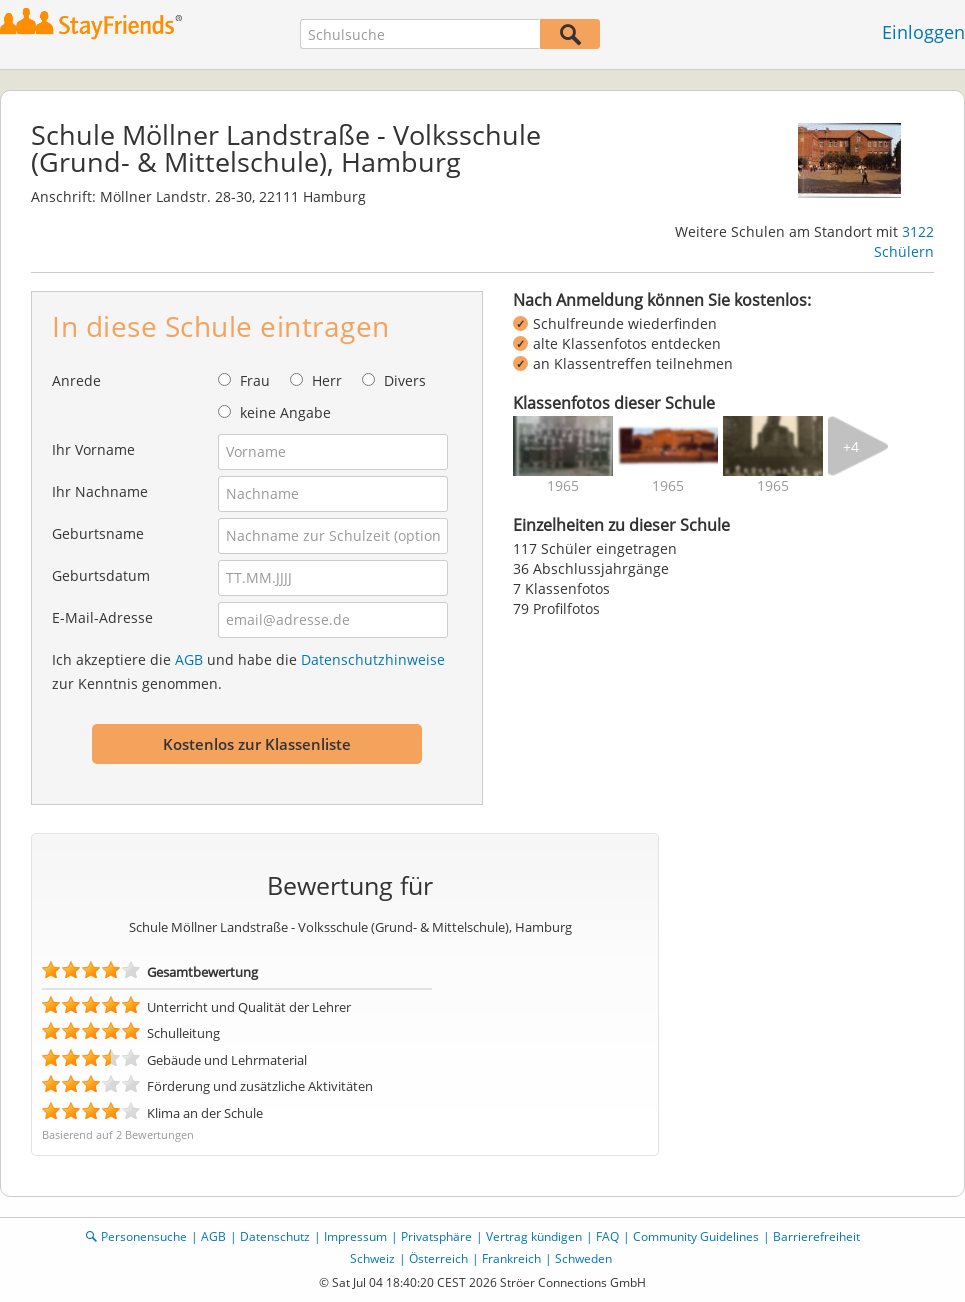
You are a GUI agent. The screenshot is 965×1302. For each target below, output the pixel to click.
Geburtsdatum (101, 575)
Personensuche (144, 1236)
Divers (405, 380)
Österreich (438, 1258)
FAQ (607, 1236)
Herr (327, 380)
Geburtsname (98, 533)
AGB (189, 659)
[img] (563, 446)
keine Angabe (285, 412)
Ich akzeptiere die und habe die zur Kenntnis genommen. (248, 671)
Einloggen (923, 32)
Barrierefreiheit (816, 1236)
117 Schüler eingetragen (595, 548)
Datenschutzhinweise (373, 659)
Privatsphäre (436, 1236)
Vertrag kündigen (534, 1236)
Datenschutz (275, 1236)
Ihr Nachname (100, 491)
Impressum (355, 1236)
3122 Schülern (904, 241)
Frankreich (511, 1258)
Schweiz (372, 1258)
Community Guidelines (696, 1236)
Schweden (583, 1258)
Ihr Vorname (93, 449)
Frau (255, 380)
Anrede (76, 380)
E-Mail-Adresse (102, 617)
